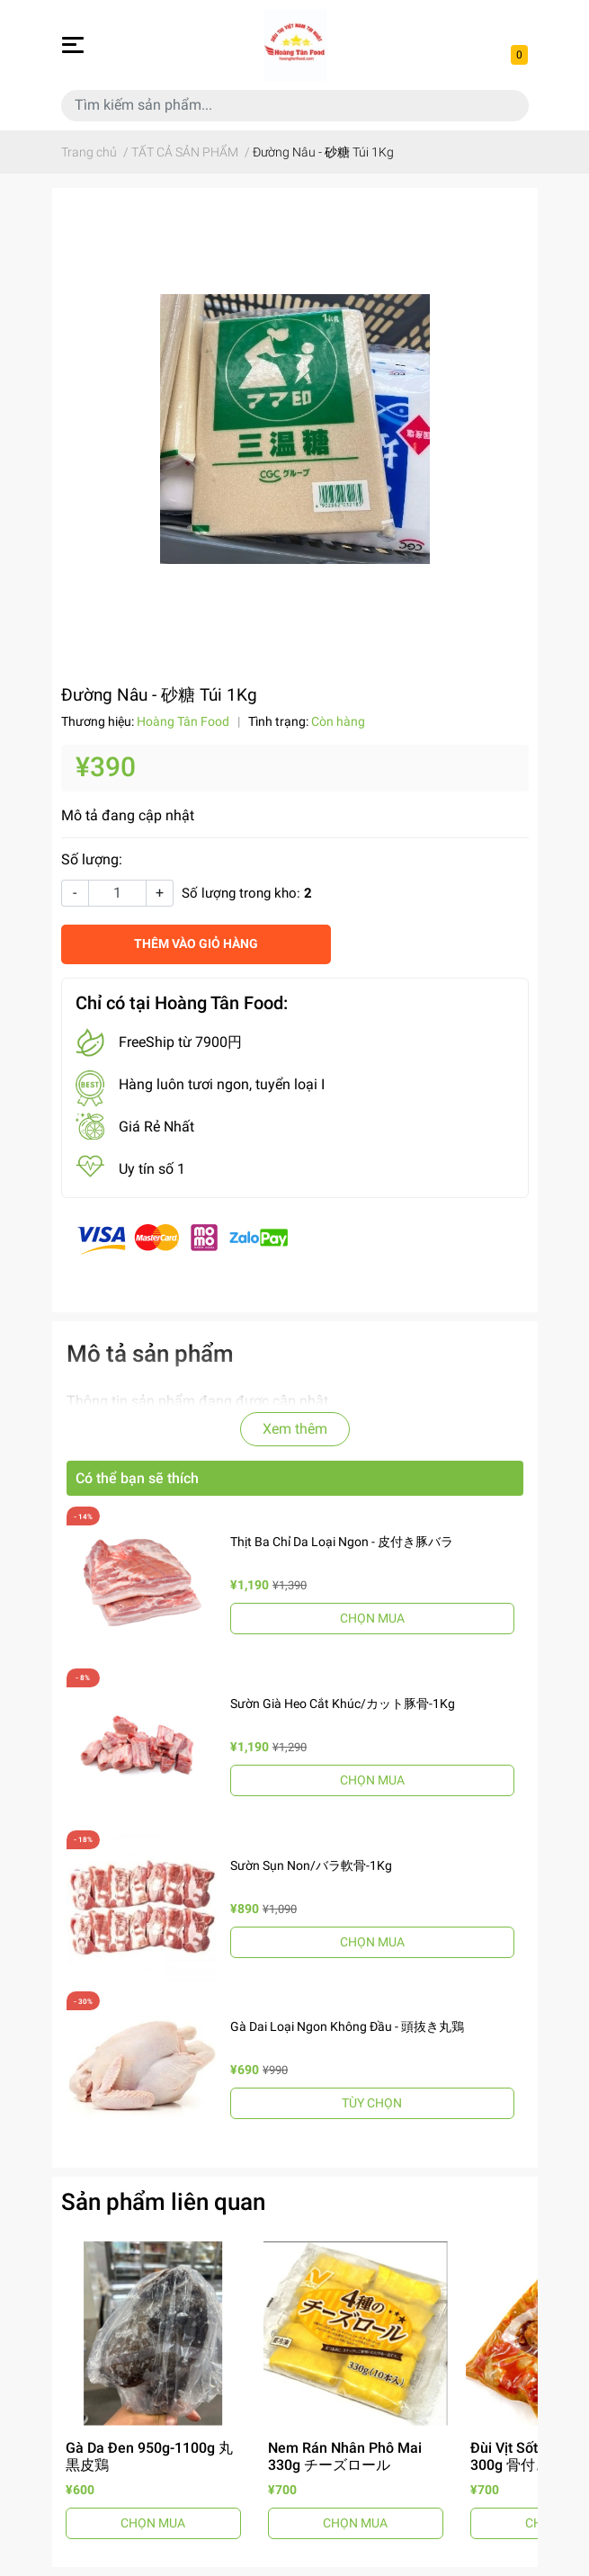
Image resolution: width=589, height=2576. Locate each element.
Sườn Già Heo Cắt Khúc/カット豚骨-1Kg (342, 1703)
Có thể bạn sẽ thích (137, 1478)
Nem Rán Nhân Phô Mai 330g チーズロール (345, 2456)
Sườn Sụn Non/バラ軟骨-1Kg (311, 1865)
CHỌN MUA (372, 1618)
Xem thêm (295, 1428)
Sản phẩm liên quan (163, 2201)
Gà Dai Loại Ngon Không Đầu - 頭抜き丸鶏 (347, 2026)
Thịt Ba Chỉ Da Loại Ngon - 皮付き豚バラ (341, 1541)
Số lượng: (91, 859)
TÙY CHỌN (372, 2103)
